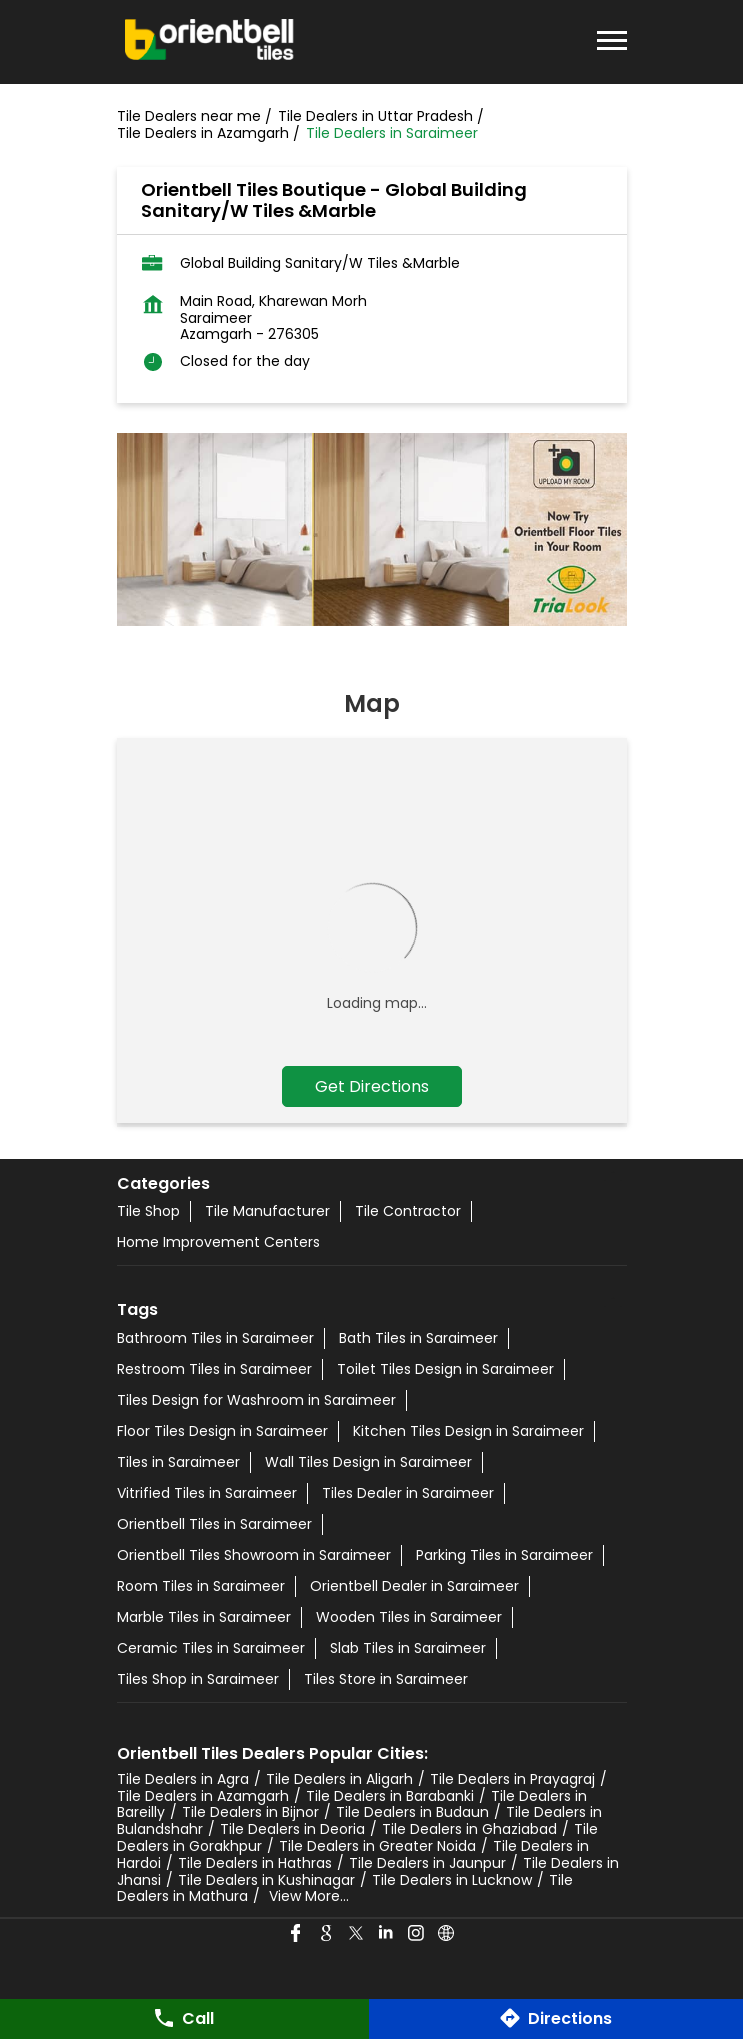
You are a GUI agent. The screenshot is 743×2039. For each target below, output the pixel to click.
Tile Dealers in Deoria (292, 1829)
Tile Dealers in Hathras (255, 1863)
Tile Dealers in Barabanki (390, 1796)
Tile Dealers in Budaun (412, 1812)
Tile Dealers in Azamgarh (203, 1796)
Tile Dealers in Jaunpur (427, 1863)
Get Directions (372, 1086)
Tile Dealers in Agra (183, 1779)
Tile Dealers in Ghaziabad (469, 1829)
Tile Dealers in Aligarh (339, 1779)
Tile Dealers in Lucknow (452, 1880)
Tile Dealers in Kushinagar (266, 1880)
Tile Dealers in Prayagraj (512, 1779)
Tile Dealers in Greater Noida (377, 1846)
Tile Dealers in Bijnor (250, 1812)
